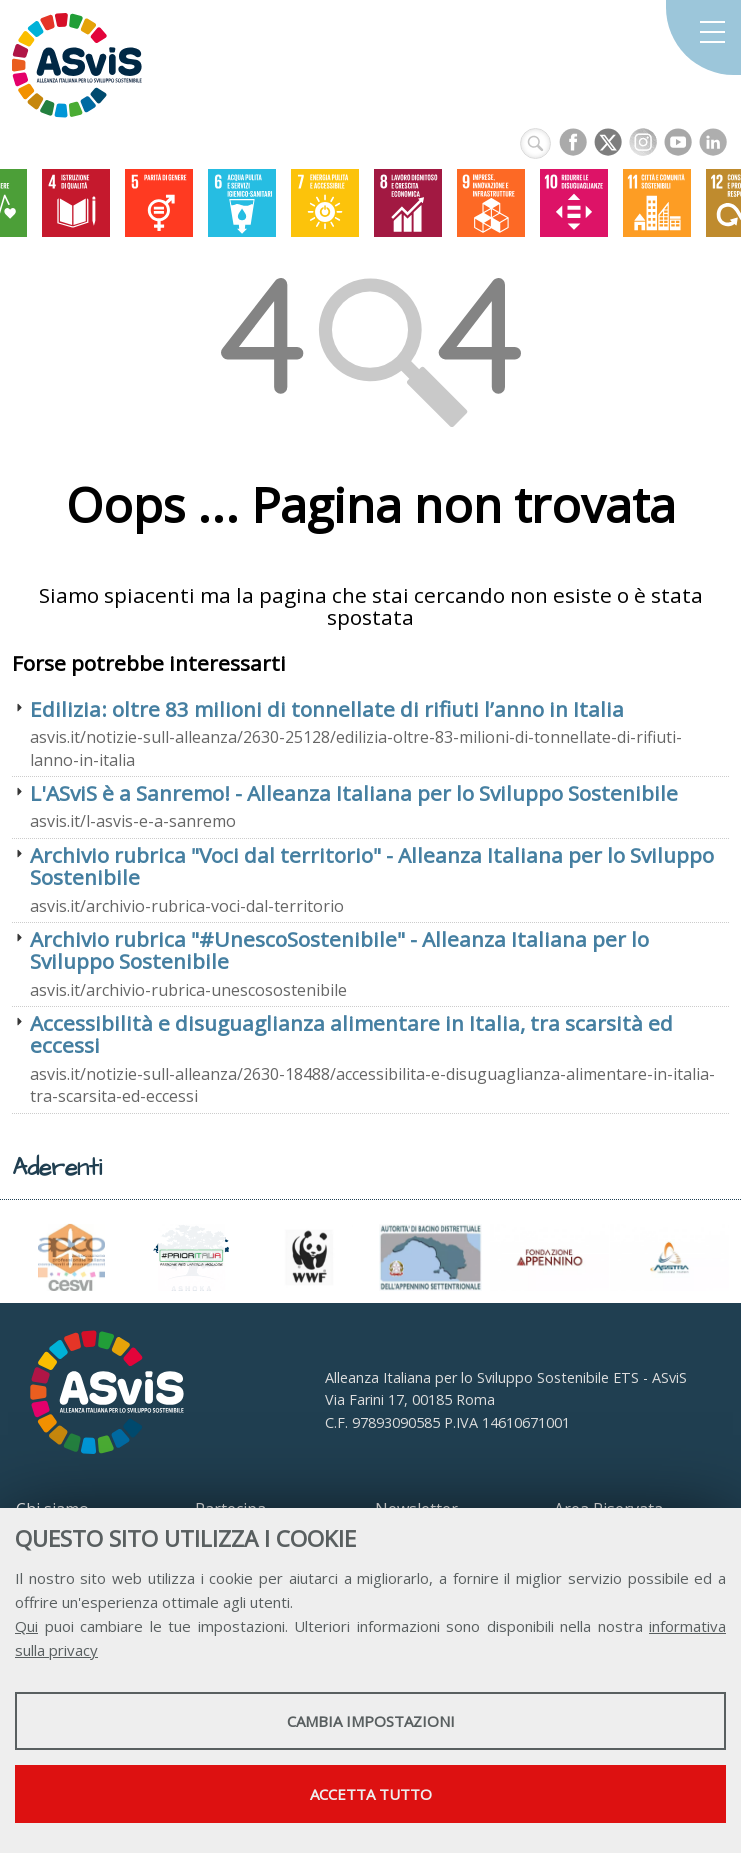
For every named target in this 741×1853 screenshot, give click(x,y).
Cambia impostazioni (371, 1721)
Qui (26, 1626)
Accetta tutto (371, 1794)
